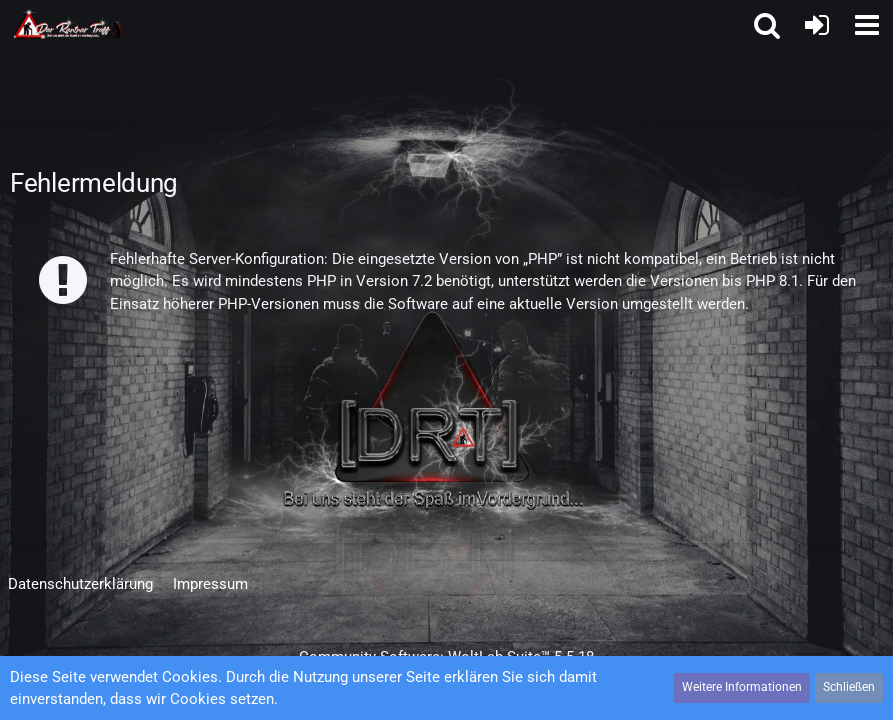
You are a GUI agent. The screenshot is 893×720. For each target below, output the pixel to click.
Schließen (849, 687)
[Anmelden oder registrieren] (817, 25)
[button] (867, 25)
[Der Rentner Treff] (68, 24)
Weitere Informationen (742, 687)
